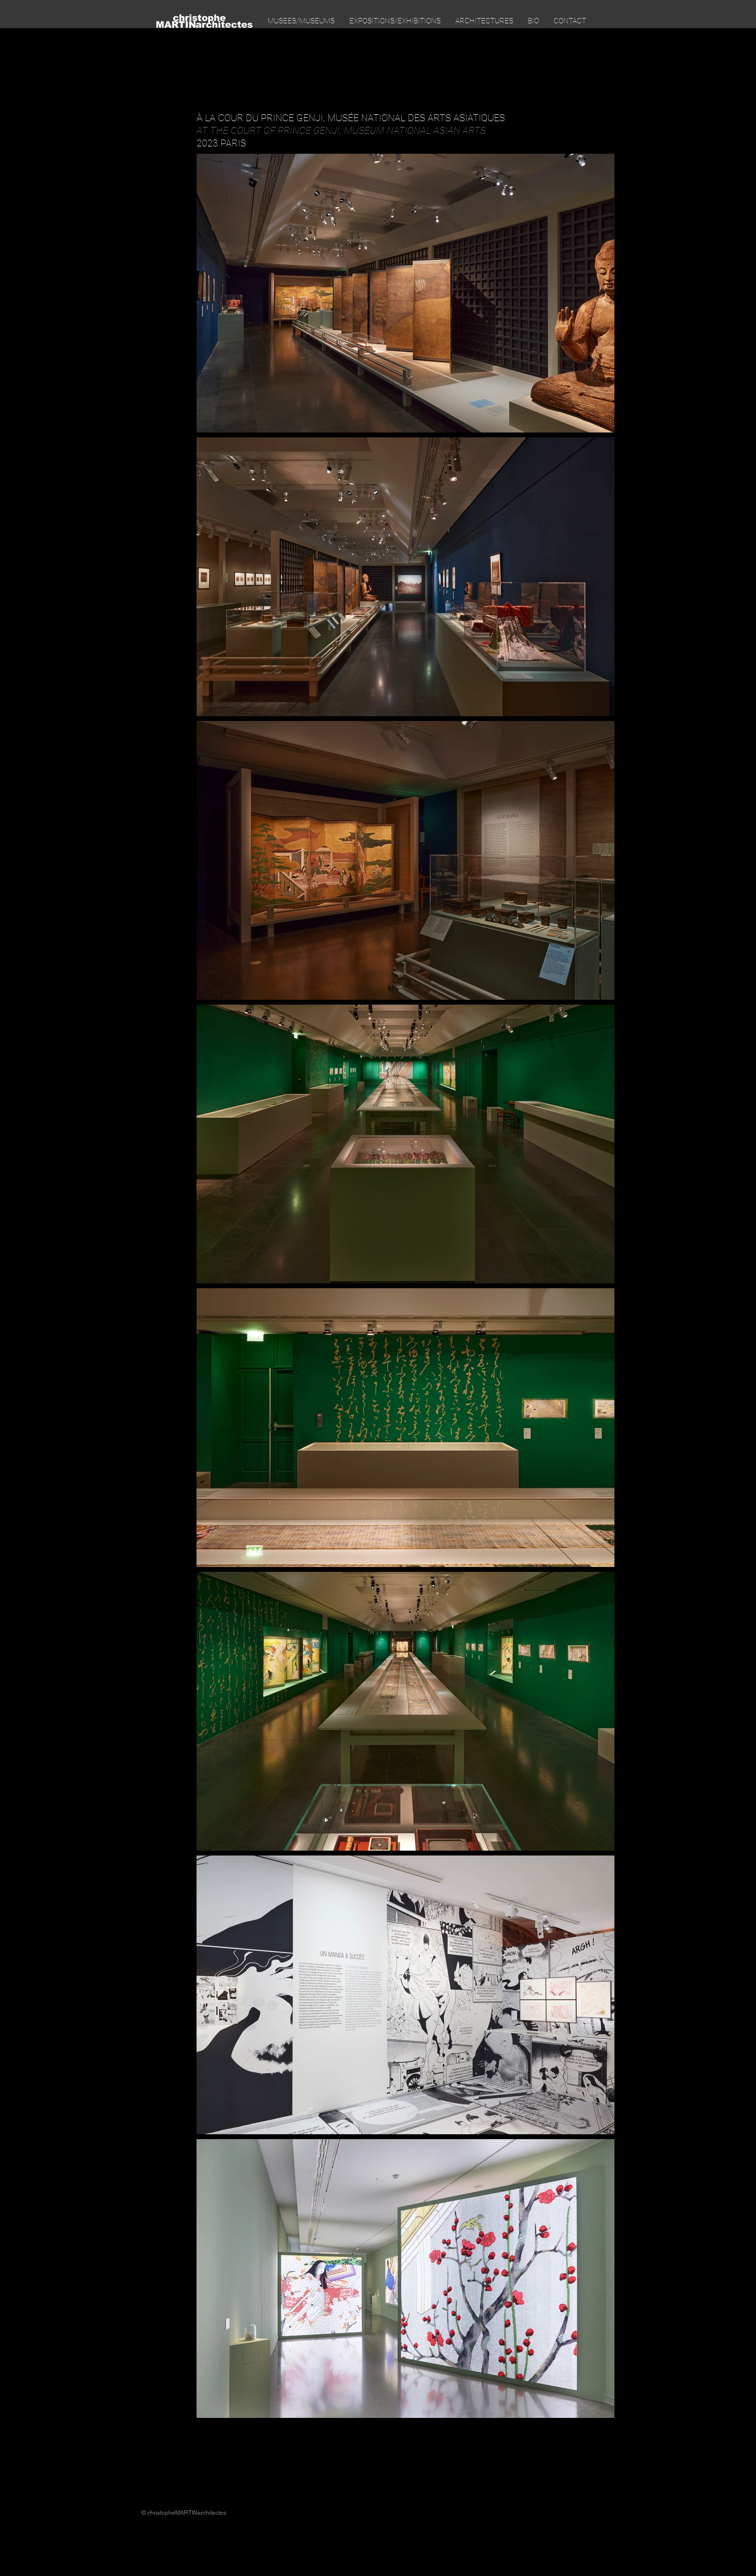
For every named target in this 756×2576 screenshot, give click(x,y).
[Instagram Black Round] (597, 2512)
